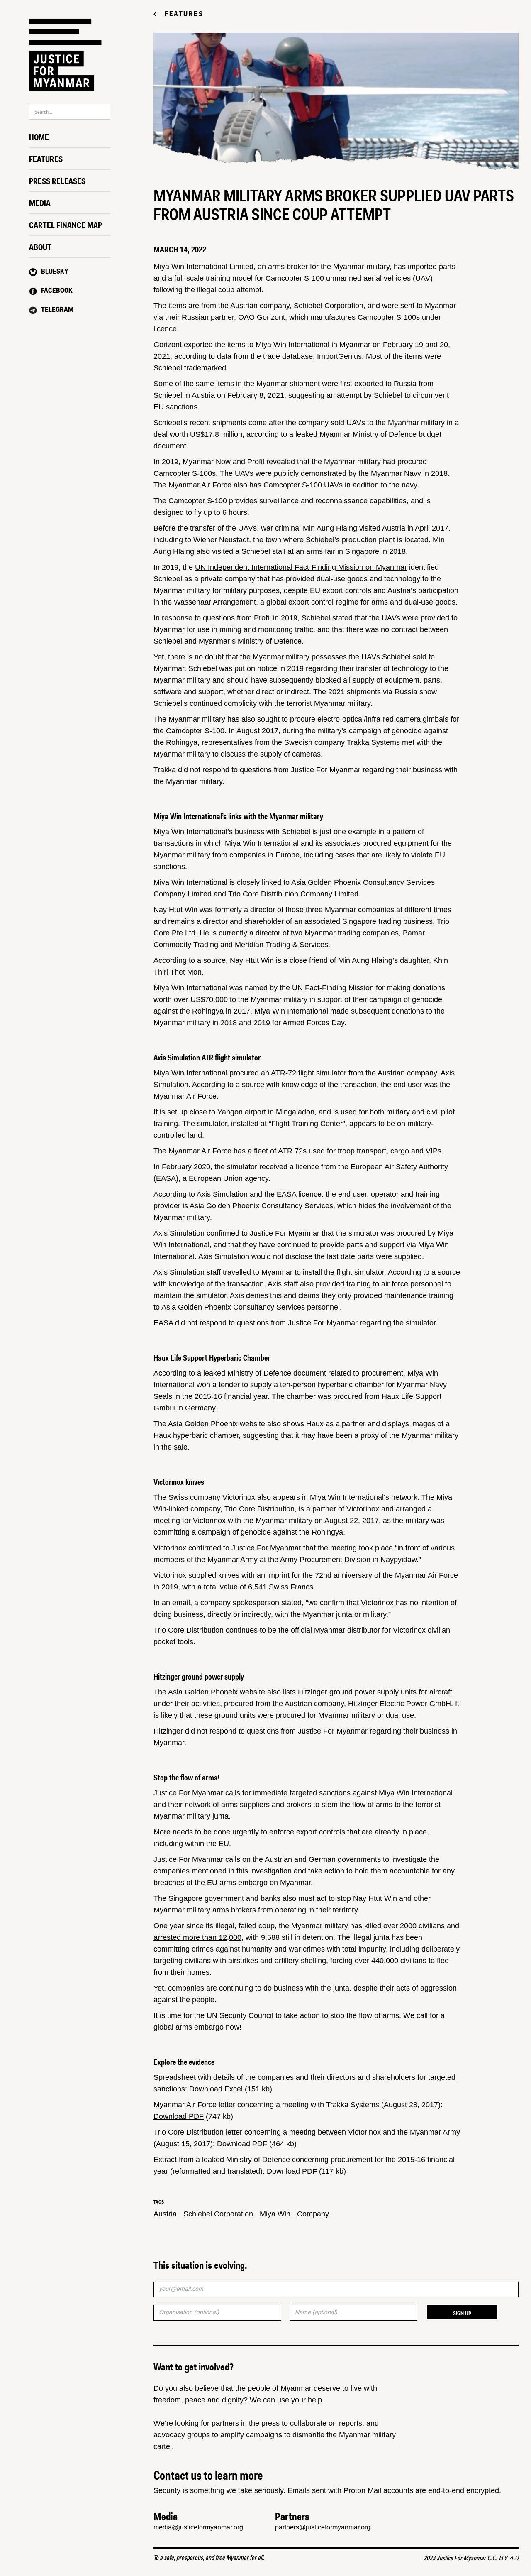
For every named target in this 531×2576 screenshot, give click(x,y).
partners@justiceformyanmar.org (322, 2527)
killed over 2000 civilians (404, 1926)
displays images (408, 1424)
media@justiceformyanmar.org (198, 2527)
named (256, 988)
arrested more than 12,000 (197, 1937)
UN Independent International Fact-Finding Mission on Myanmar (301, 567)
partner (353, 1424)
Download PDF (178, 2116)
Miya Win (275, 2214)
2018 (228, 1023)
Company (313, 2214)
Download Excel (216, 2089)
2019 (261, 1023)
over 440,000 (376, 1960)
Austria (165, 2214)
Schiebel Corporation (218, 2214)
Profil (255, 462)
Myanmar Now (207, 462)
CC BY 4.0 (503, 2557)
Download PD (292, 2171)
